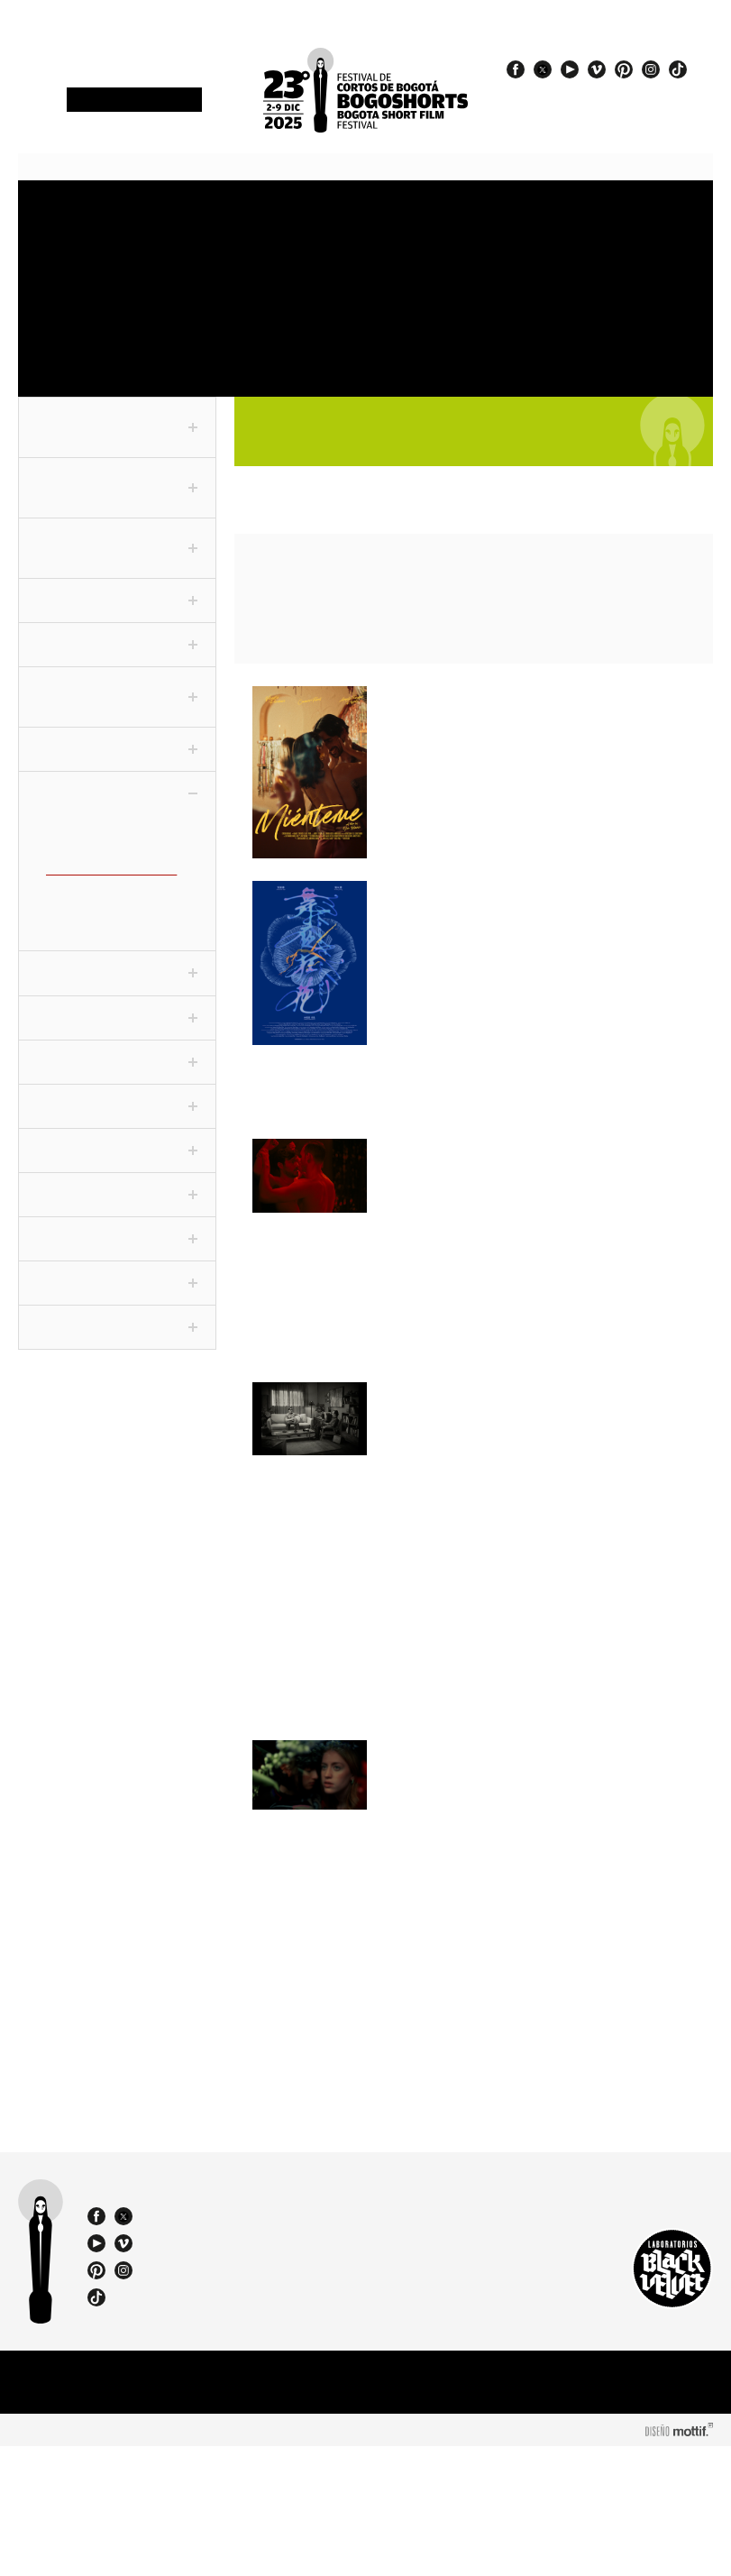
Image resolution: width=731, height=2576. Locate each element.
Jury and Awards (491, 222)
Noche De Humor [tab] (117, 1154)
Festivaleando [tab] (117, 1110)
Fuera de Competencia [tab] (117, 429)
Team (61, 355)
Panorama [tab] (117, 977)
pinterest (624, 69)
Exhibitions (396, 290)
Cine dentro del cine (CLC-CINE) (116, 864)
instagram (651, 69)
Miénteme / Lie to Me (475, 700)
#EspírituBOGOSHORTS (595, 92)
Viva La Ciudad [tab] (117, 1242)
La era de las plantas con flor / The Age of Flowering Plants (514, 1860)
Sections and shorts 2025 (316, 230)
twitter (543, 69)
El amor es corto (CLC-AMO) (121, 901)
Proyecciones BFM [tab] (117, 1331)
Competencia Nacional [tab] (117, 489)
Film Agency (147, 348)
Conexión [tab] (117, 767)
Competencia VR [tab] (117, 662)
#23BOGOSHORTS (581, 109)
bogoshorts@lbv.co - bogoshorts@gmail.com (252, 2374)
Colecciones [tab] (117, 811)
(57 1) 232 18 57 (246, 2340)
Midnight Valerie (454, 894)
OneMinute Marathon (150, 297)
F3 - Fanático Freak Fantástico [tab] (117, 715)
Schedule (235, 215)
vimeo (597, 69)
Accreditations (153, 215)
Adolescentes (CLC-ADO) (112, 842)
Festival (54, 215)
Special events (487, 297)
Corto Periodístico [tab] (117, 610)
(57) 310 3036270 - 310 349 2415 (252, 2357)
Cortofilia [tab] (117, 1065)
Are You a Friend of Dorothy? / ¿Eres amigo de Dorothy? (514, 1437)
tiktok (678, 69)
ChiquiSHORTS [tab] (117, 1286)
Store (52, 290)
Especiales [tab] (117, 1021)
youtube (570, 69)
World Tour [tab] (117, 1198)
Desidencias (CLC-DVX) (107, 886)
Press (554, 215)
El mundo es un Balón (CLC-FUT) (106, 924)
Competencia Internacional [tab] (117, 550)
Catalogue (561, 290)
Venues (395, 215)
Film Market (231, 290)
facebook (516, 69)
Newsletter (133, 100)
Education (310, 290)
